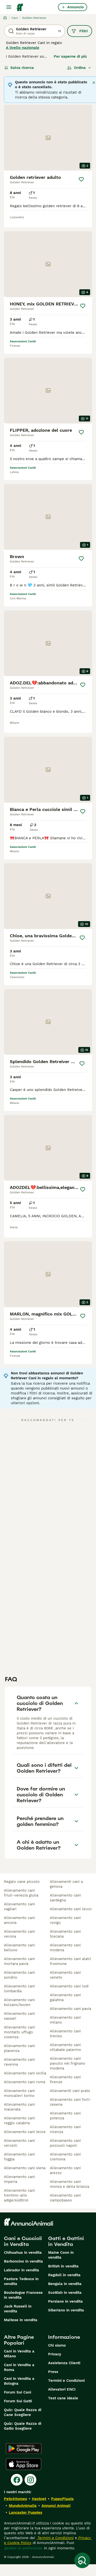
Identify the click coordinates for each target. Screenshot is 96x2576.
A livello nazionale (22, 47)
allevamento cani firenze (65, 2079)
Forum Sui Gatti (18, 2401)
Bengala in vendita (65, 2284)
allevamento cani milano (65, 2020)
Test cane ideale (63, 2398)
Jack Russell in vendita (17, 2308)
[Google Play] (23, 2448)
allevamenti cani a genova (66, 1884)
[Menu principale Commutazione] (9, 7)
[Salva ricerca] (82, 2560)
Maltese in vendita (20, 2320)
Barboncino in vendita (23, 2261)
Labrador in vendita (21, 2270)
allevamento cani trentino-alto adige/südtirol (19, 2195)
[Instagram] (30, 2480)
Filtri (79, 31)
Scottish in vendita (65, 2292)
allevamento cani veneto (65, 1975)
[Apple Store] (23, 2464)
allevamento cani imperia (19, 2179)
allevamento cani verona (19, 1934)
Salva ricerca (19, 67)
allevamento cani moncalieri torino (19, 2093)
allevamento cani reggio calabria (19, 2120)
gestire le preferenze (23, 2548)
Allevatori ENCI (62, 2389)
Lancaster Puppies (25, 2512)
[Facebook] (17, 2480)
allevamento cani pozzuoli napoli (65, 2143)
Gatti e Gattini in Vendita (66, 2241)
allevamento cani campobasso (65, 2197)
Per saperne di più (70, 56)
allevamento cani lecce (25, 2132)
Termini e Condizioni (66, 2380)
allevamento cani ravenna (19, 2062)
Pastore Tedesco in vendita (21, 2281)
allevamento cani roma (24, 2082)
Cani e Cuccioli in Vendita (23, 2241)
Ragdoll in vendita (64, 2275)
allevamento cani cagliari (19, 1906)
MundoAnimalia (23, 2505)
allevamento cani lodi (69, 1986)
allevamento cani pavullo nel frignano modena (67, 2063)
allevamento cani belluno (19, 1947)
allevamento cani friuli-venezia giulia (21, 1892)
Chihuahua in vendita (23, 2252)
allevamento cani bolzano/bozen (19, 2002)
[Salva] (81, 179)
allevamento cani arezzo (65, 2170)
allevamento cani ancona (19, 1920)
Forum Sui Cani (17, 2392)
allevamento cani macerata (19, 2107)
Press (53, 2372)
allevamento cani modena (65, 1947)
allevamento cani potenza (65, 2115)
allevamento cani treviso (65, 2033)
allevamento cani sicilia (25, 2073)
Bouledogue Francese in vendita (23, 2295)
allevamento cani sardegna (65, 1897)
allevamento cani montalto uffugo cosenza (19, 2032)
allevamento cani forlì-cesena (70, 2102)
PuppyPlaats (62, 2499)
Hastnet (39, 2499)
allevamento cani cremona (65, 2156)
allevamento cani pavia (70, 2008)
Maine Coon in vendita (61, 2255)
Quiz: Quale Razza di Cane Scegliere (22, 2412)
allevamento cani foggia (19, 2156)
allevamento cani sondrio (19, 1975)
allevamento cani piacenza (19, 2048)
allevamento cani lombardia (19, 1988)
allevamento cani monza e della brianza (69, 2184)
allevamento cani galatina (65, 1997)
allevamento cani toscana (65, 1934)
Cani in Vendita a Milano (19, 2353)
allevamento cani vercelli (19, 2143)
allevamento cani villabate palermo (65, 2047)
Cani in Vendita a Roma (19, 2367)
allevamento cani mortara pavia (19, 1961)
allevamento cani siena (24, 2168)
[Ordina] (79, 68)
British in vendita (63, 2266)
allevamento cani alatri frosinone (70, 1961)
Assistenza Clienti (64, 2363)
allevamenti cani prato (70, 2091)
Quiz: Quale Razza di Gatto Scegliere (22, 2426)
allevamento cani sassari (19, 2016)
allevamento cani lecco (71, 1909)
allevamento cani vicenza (65, 2129)
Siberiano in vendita (66, 2310)
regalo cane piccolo (22, 1881)
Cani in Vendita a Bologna (19, 2381)
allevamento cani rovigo (65, 1920)
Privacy (54, 2354)
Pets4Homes (15, 2499)
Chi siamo (57, 2345)
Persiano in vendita (65, 2301)
